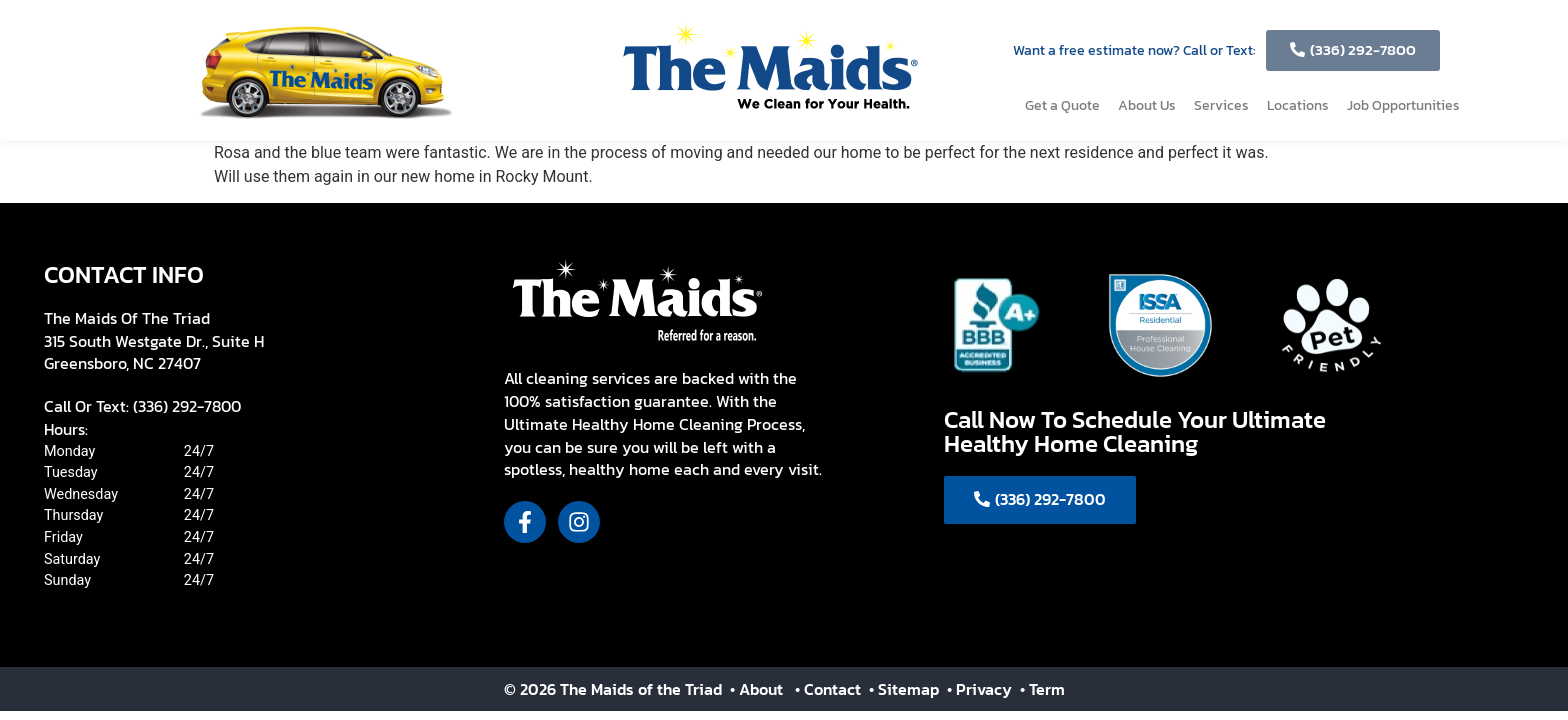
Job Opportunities (1403, 105)
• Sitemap (906, 689)
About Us (1147, 105)
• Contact (830, 689)
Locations (1298, 105)
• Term (1042, 689)
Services (1221, 105)
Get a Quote (1062, 105)
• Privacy (981, 689)
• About (754, 689)
